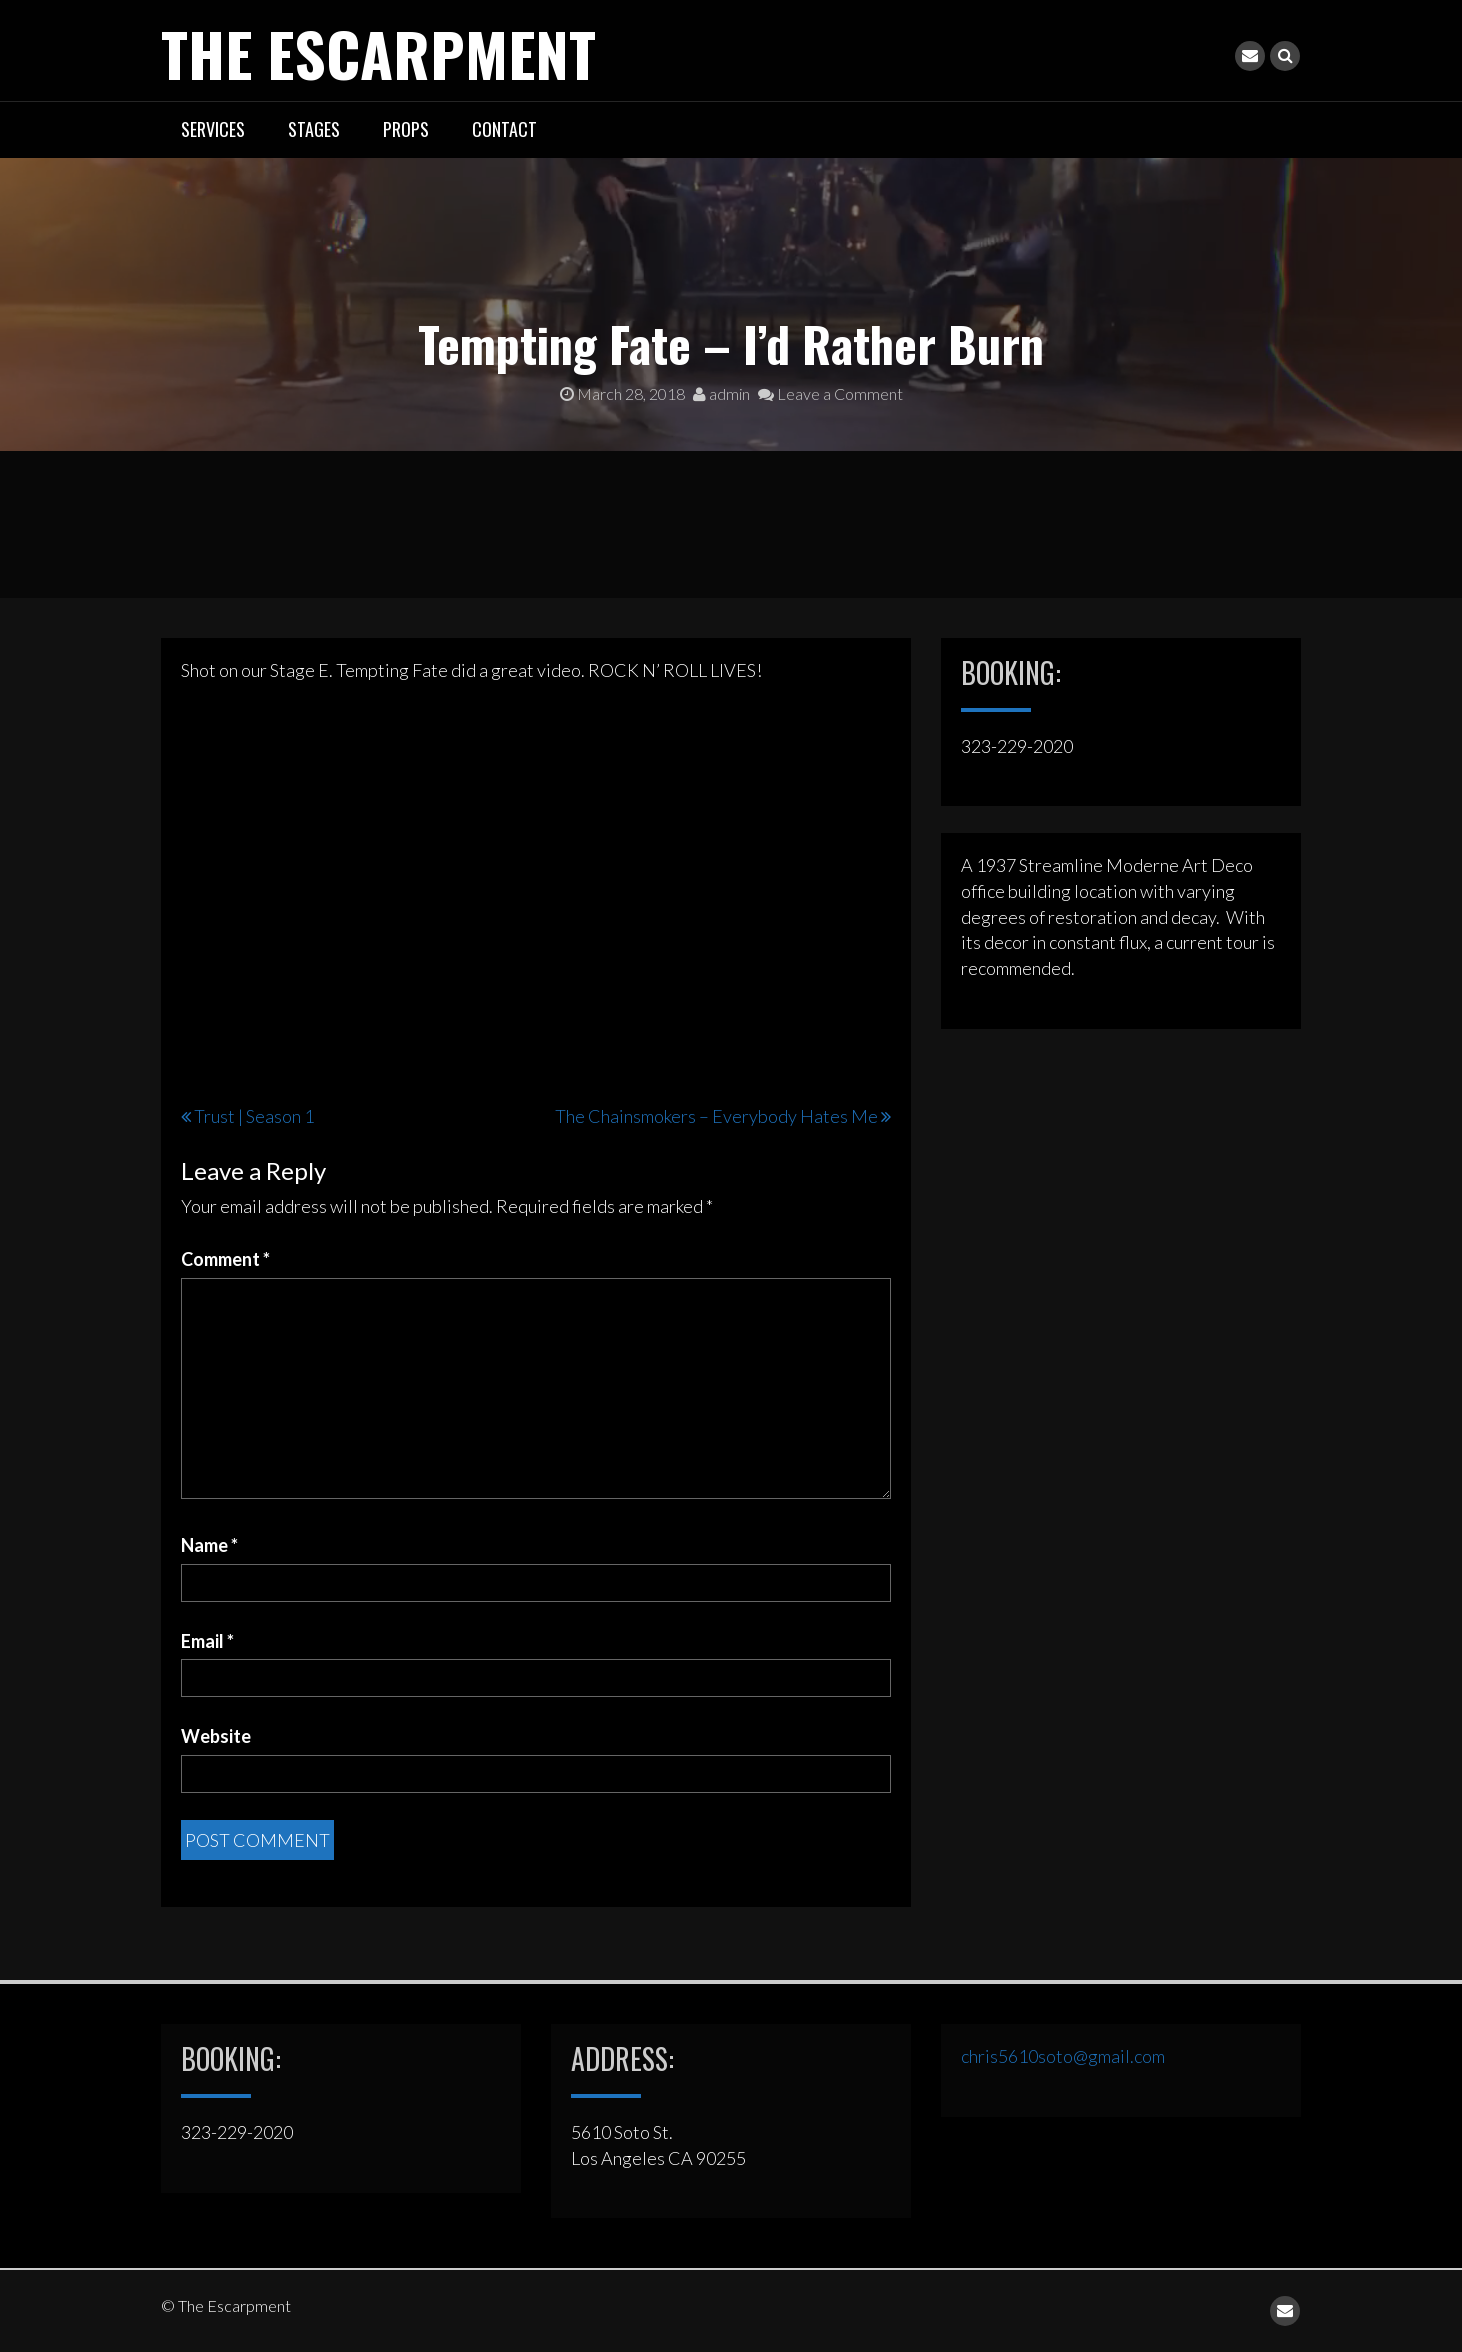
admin (721, 393)
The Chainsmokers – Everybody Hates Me (716, 1116)
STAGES (314, 129)
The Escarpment (378, 52)
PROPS (406, 129)
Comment (225, 1259)
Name (209, 1545)
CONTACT (504, 129)
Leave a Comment (830, 393)
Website (216, 1736)
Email (207, 1641)
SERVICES (213, 129)
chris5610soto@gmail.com (1063, 2056)
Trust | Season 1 (254, 1116)
